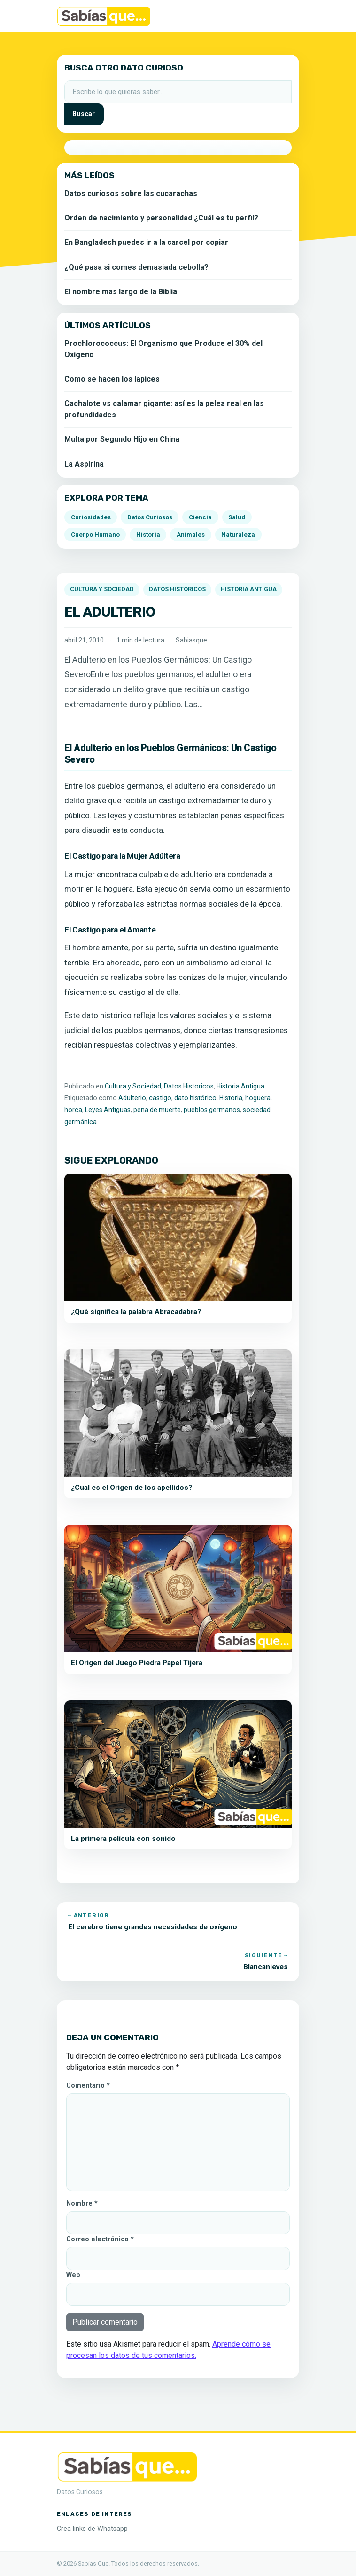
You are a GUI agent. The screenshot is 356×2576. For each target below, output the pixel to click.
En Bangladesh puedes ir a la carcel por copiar (146, 242)
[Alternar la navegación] (286, 16)
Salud (236, 517)
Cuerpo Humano (95, 534)
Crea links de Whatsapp (92, 2529)
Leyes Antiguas (108, 1109)
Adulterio (132, 1098)
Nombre (82, 2204)
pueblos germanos (212, 1109)
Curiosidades (91, 517)
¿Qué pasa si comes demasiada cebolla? (136, 267)
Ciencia (200, 517)
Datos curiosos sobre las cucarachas (130, 193)
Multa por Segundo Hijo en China (121, 439)
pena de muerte (157, 1109)
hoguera (258, 1098)
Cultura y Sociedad (102, 589)
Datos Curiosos (149, 517)
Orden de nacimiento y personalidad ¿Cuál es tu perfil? (161, 217)
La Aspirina (84, 464)
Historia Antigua (249, 589)
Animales (191, 534)
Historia (230, 1098)
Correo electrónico (100, 2239)
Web (73, 2275)
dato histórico (195, 1098)
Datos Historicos (177, 589)
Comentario (88, 2086)
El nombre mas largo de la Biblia (120, 291)
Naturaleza (238, 534)
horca (73, 1109)
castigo (160, 1098)
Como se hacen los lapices (112, 379)
